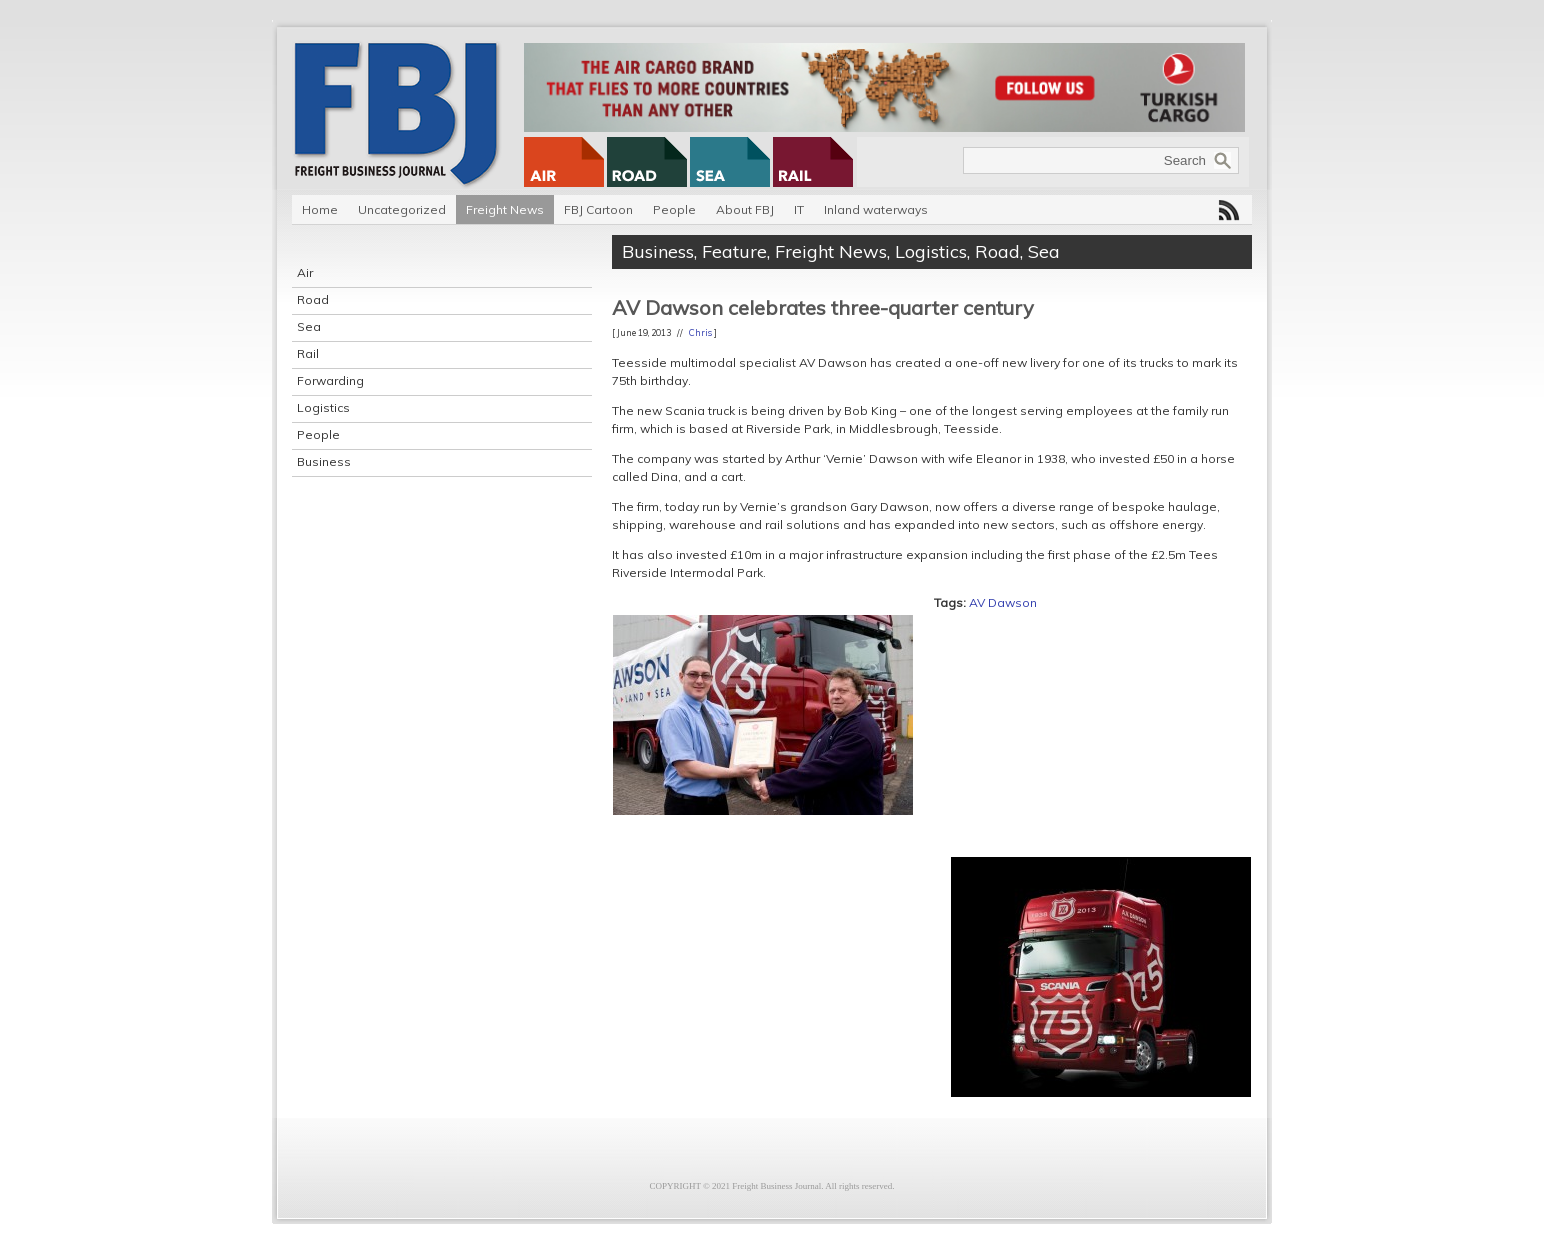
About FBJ (745, 209)
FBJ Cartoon (598, 209)
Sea (309, 326)
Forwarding (330, 380)
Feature (734, 251)
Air (305, 272)
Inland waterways (876, 209)
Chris (700, 332)
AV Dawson (1003, 602)
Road (313, 299)
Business (324, 461)
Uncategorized (402, 209)
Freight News (505, 209)
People (674, 209)
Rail (308, 353)
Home (320, 209)
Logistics (323, 407)
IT (799, 209)
